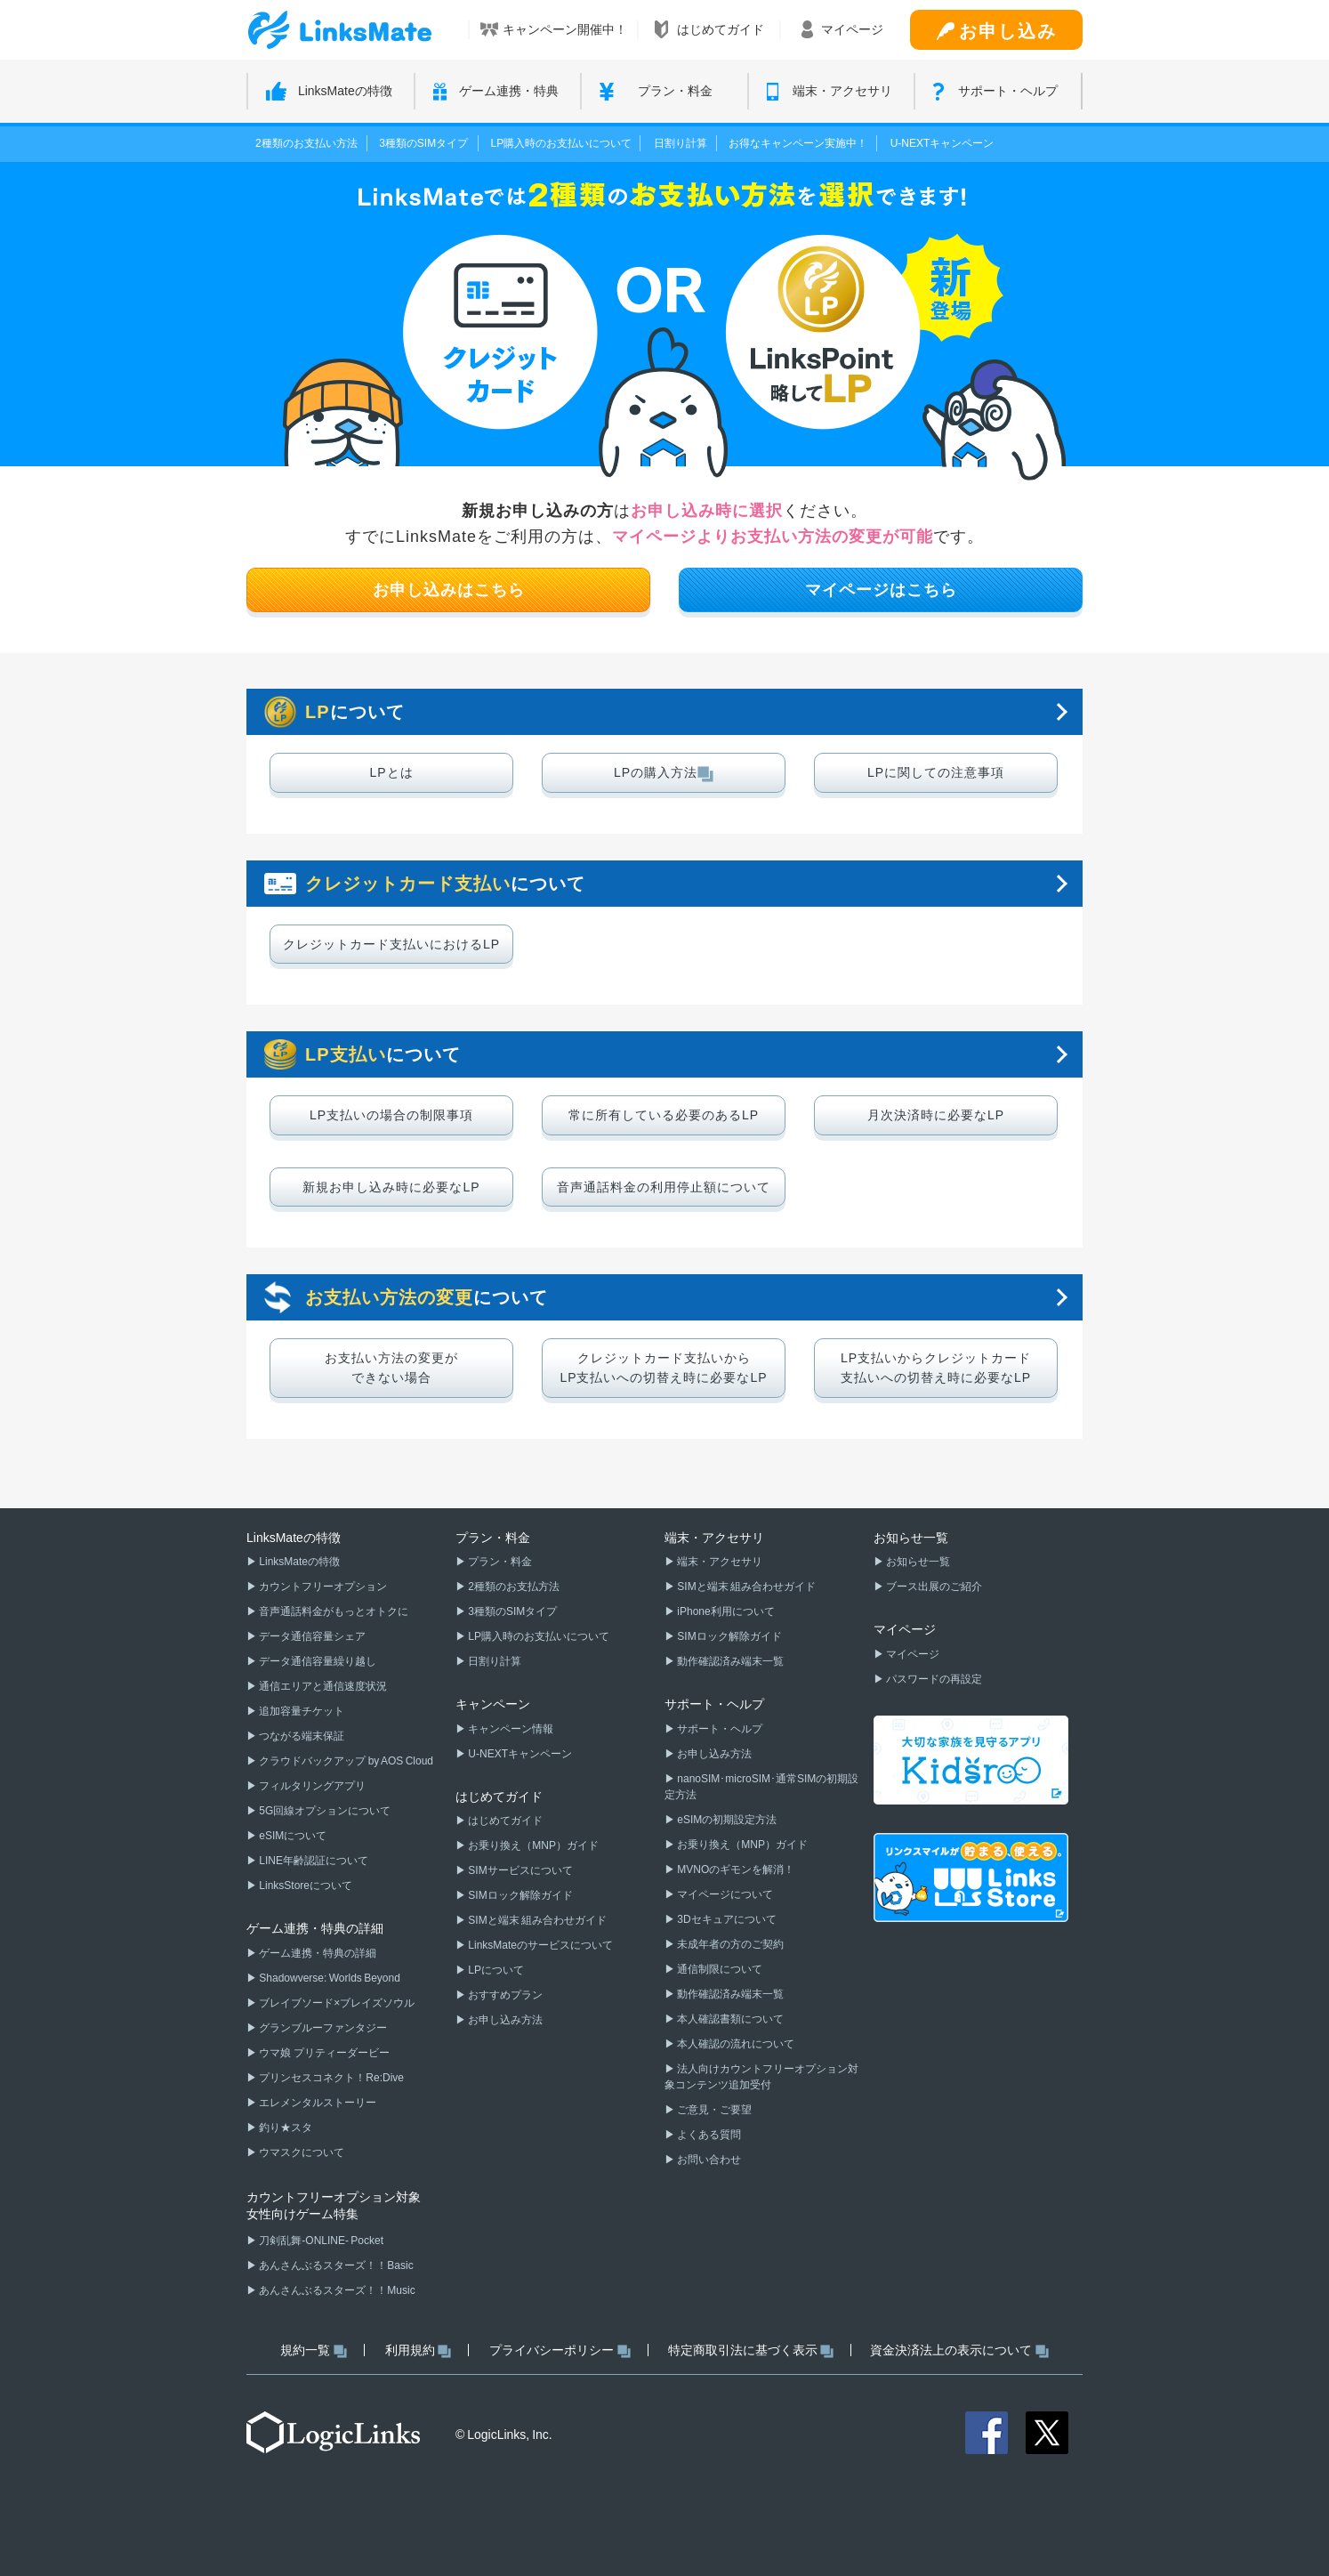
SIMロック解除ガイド (519, 1895)
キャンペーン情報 (509, 1729)
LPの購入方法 (663, 773)
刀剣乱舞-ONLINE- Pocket (320, 2240)
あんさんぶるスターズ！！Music (336, 2290)
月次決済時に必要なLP (935, 1115)
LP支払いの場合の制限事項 (391, 1115)
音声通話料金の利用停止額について (663, 1187)
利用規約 (418, 2350)
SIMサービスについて (519, 1870)
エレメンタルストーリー (316, 2102)
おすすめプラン (504, 1995)
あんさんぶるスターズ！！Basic (335, 2265)
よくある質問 (708, 2134)
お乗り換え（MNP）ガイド (532, 1845)
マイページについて (724, 1894)
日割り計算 (680, 143)
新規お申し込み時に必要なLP (390, 1187)
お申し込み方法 (504, 2020)
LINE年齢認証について (312, 1860)
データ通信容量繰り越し (316, 1661)
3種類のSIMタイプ (423, 143)
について (355, 712)
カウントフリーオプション (322, 1586)
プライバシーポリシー (560, 2350)
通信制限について (718, 1969)
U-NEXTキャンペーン (942, 143)
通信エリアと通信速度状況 (322, 1686)
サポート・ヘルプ (718, 1729)
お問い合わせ (708, 2159)
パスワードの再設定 (933, 1679)
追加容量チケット (300, 1711)
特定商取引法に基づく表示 (751, 2350)
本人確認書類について (729, 2019)
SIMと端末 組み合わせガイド (536, 1920)
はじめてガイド (504, 1820)
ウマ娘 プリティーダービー (323, 2053)
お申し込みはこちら (449, 590)
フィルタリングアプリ (311, 1786)
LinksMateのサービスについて (539, 1945)
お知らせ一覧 (917, 1561)
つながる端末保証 (300, 1736)
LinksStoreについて (304, 1885)
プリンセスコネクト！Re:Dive (330, 2077)
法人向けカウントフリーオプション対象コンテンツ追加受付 (761, 2077)
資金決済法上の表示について (959, 2350)
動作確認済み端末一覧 (729, 1661)
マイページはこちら (881, 590)
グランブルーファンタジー (322, 2028)
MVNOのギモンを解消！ (734, 1869)
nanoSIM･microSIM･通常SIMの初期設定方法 (761, 1787)
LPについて (495, 1970)
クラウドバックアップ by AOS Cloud (345, 1761)
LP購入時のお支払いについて (561, 143)
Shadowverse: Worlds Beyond (328, 1978)
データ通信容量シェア (311, 1636)
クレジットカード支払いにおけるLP (391, 944)
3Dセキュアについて (726, 1919)
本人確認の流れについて (734, 2044)
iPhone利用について (725, 1611)
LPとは (391, 772)
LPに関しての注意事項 (935, 772)
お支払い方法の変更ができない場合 (391, 1368)
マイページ (911, 1654)
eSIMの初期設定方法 (726, 1819)
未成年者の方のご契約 (729, 1944)
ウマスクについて (300, 2152)
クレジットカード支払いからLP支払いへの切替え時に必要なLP (663, 1368)
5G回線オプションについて (324, 1811)
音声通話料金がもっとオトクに (332, 1611)
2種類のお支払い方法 (306, 143)
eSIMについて (291, 1835)
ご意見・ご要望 (713, 2110)
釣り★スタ (284, 2127)
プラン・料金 (499, 1561)
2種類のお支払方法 (513, 1586)
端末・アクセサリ (718, 1561)
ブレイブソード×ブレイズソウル (336, 2003)
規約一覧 (313, 2350)
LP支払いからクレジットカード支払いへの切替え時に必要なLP (936, 1368)
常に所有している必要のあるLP (663, 1115)
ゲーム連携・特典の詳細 (316, 1953)
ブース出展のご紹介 (933, 1586)
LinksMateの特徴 (298, 1561)
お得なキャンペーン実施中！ (798, 143)
